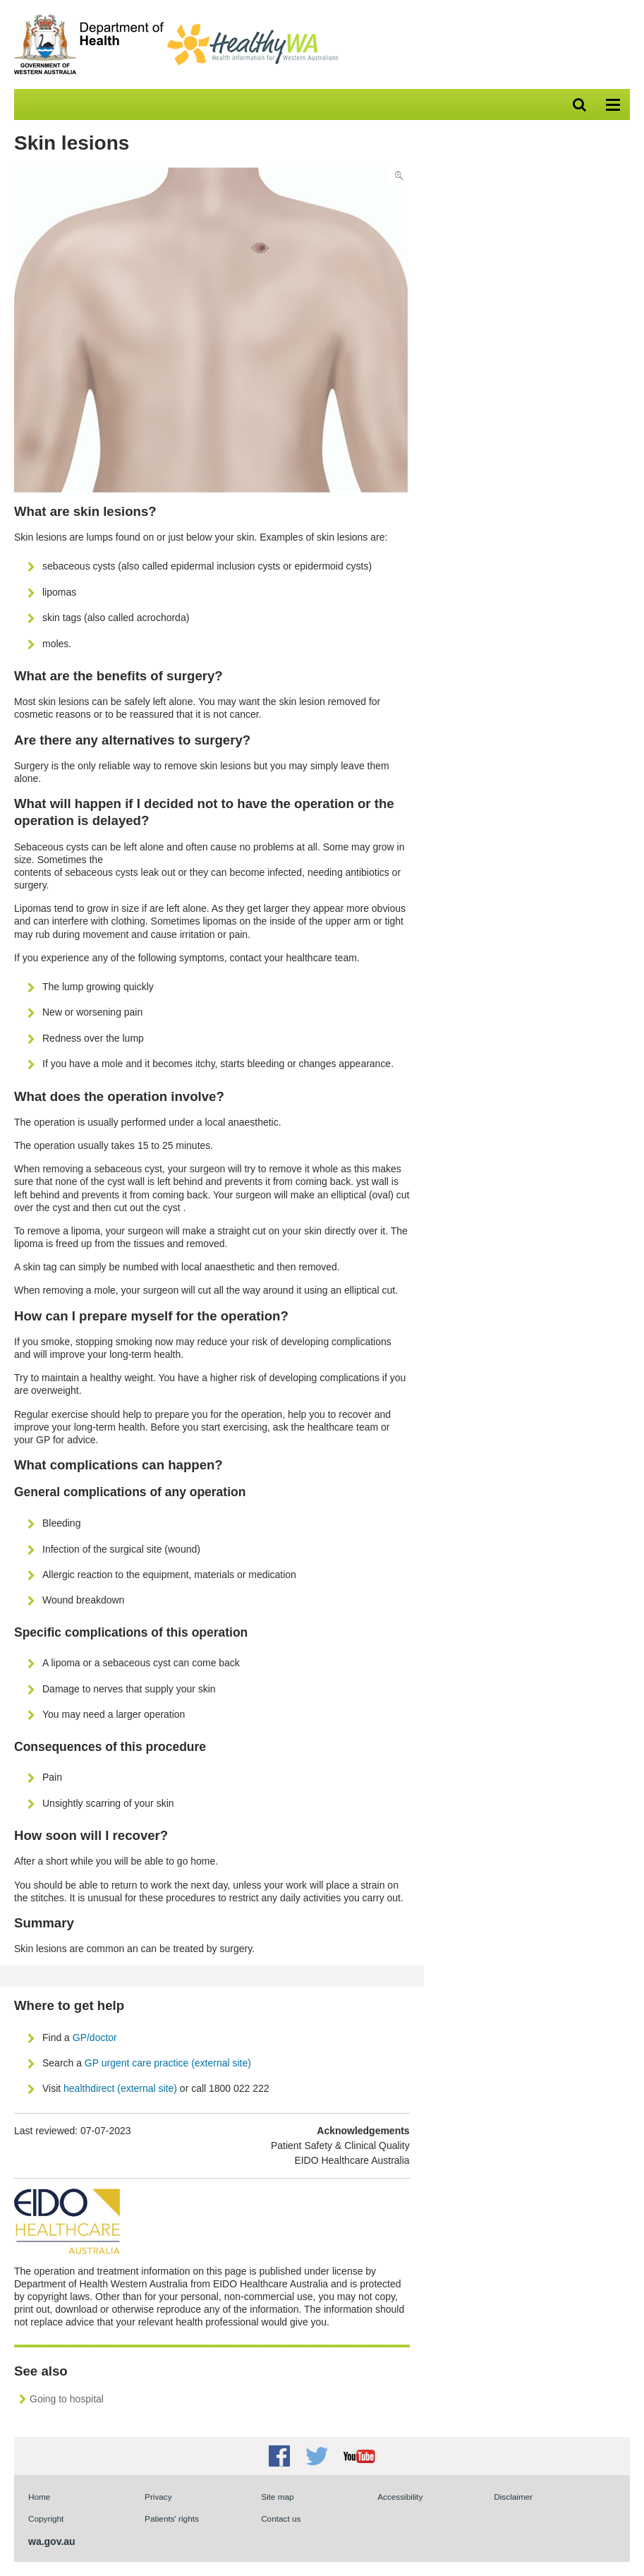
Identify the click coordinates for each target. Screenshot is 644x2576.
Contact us (280, 2518)
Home (39, 2496)
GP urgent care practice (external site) (168, 2063)
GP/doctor (96, 2037)
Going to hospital (67, 2399)
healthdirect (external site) (120, 2088)
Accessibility (400, 2496)
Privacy (158, 2496)
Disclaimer (513, 2496)
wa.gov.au (51, 2541)
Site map (277, 2496)
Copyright (45, 2518)
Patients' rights (172, 2518)
